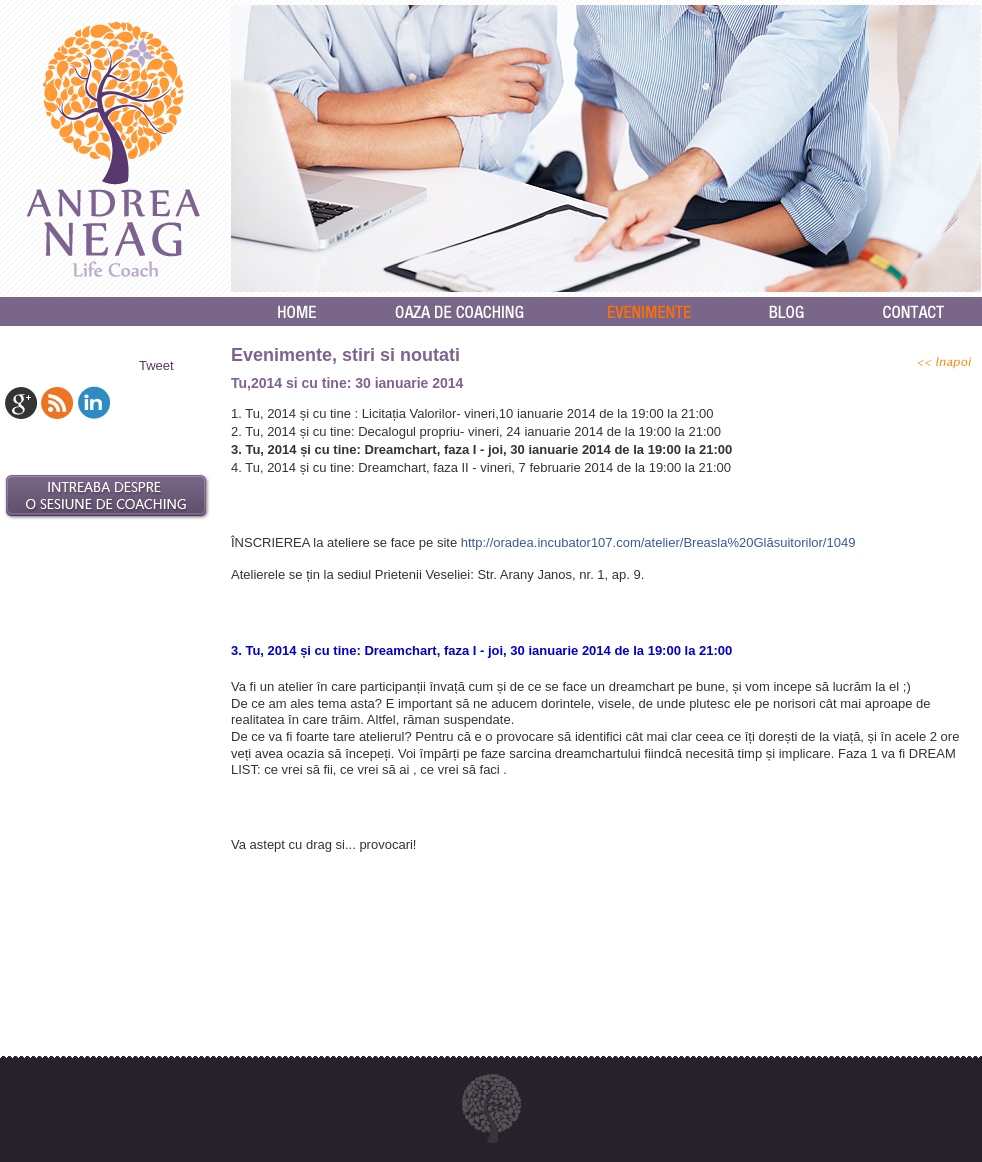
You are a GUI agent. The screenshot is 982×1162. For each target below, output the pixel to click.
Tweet (156, 365)
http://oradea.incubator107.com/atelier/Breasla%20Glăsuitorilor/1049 (658, 542)
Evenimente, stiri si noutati (345, 355)
